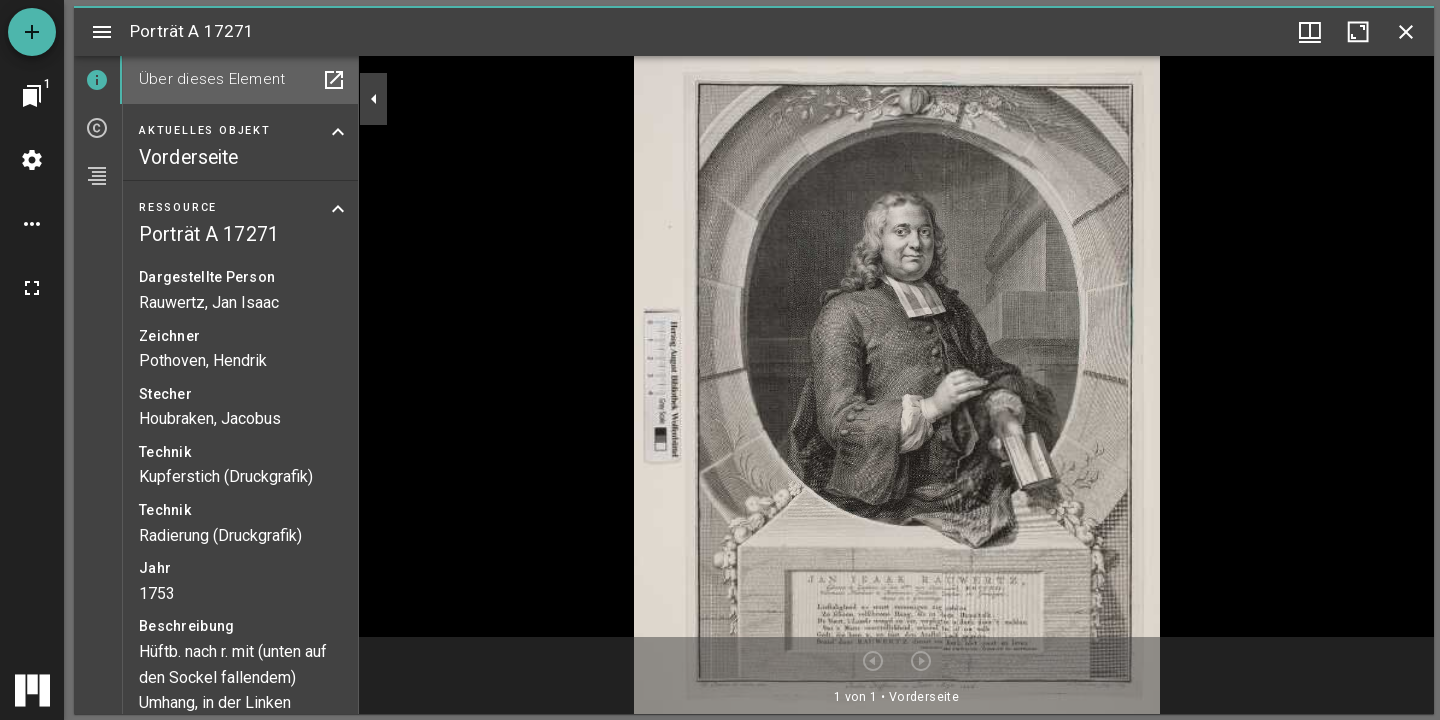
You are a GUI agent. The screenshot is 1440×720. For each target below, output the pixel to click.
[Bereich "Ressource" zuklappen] (338, 209)
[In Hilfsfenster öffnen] (334, 80)
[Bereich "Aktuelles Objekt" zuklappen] (338, 132)
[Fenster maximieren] (1358, 32)
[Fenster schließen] (1406, 32)
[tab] (98, 80)
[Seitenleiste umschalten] (102, 32)
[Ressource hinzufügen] (32, 32)
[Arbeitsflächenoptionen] (32, 224)
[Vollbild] (32, 288)
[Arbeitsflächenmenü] (32, 160)
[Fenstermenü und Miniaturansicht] (1310, 32)
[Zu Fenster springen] (32, 96)
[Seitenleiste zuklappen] (374, 99)
